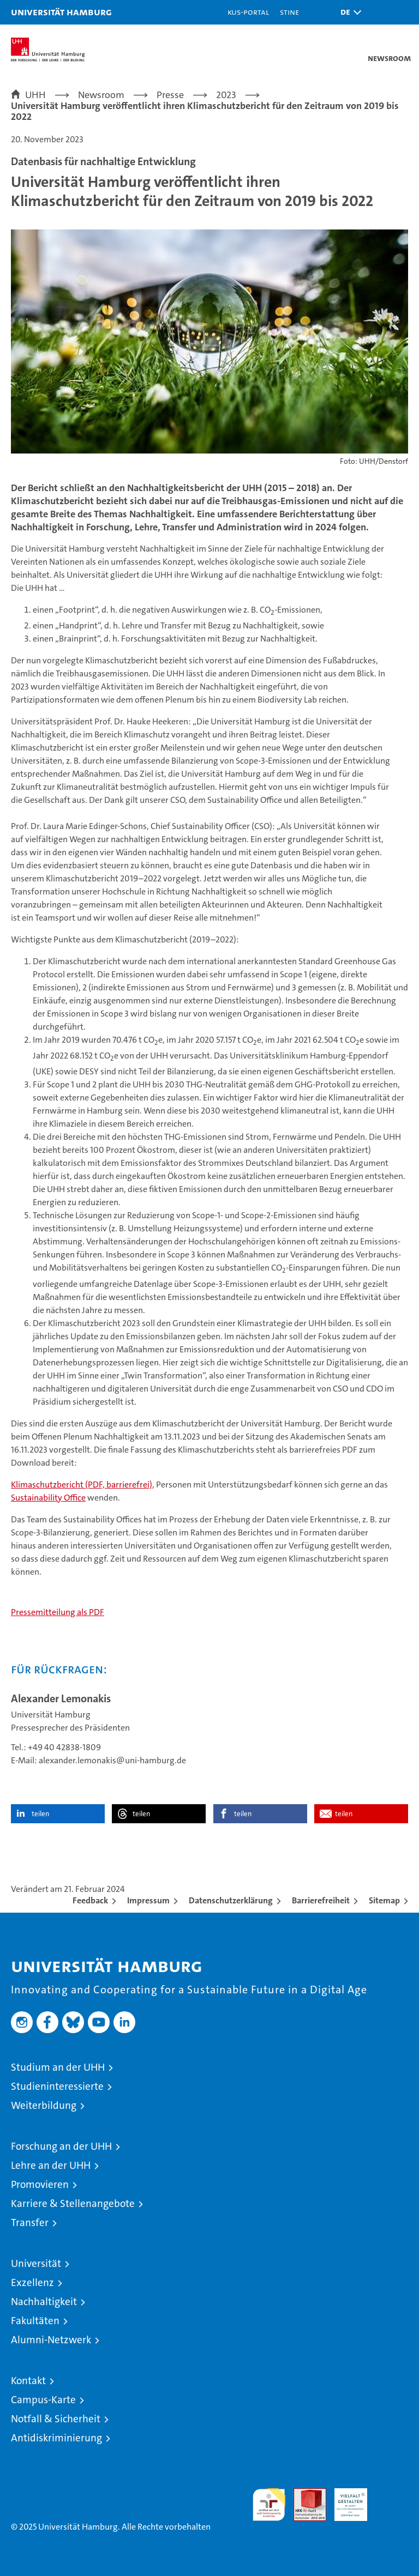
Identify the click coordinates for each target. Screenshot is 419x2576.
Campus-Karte (43, 2399)
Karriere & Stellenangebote (73, 2203)
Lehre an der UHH (51, 2165)
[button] (348, 12)
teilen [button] (40, 1813)
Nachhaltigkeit (44, 2301)
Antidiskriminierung (56, 2438)
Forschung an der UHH (61, 2146)
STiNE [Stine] (289, 11)
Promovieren (40, 2184)
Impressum (148, 1900)
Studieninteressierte (57, 2086)
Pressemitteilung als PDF (57, 1612)
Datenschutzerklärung (231, 1900)
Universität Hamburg (61, 12)
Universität (36, 2263)
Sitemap (384, 1900)
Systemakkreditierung (391, 2494)
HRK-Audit (344, 2499)
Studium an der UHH (58, 2067)
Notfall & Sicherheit (55, 2419)
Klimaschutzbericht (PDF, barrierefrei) (81, 1484)
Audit (304, 2494)
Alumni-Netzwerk (51, 2340)
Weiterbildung (43, 2105)
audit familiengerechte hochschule (269, 2504)
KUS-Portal (248, 11)
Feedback (90, 1900)
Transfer (30, 2222)
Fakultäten (35, 2320)
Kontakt (28, 2380)
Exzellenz (32, 2282)
